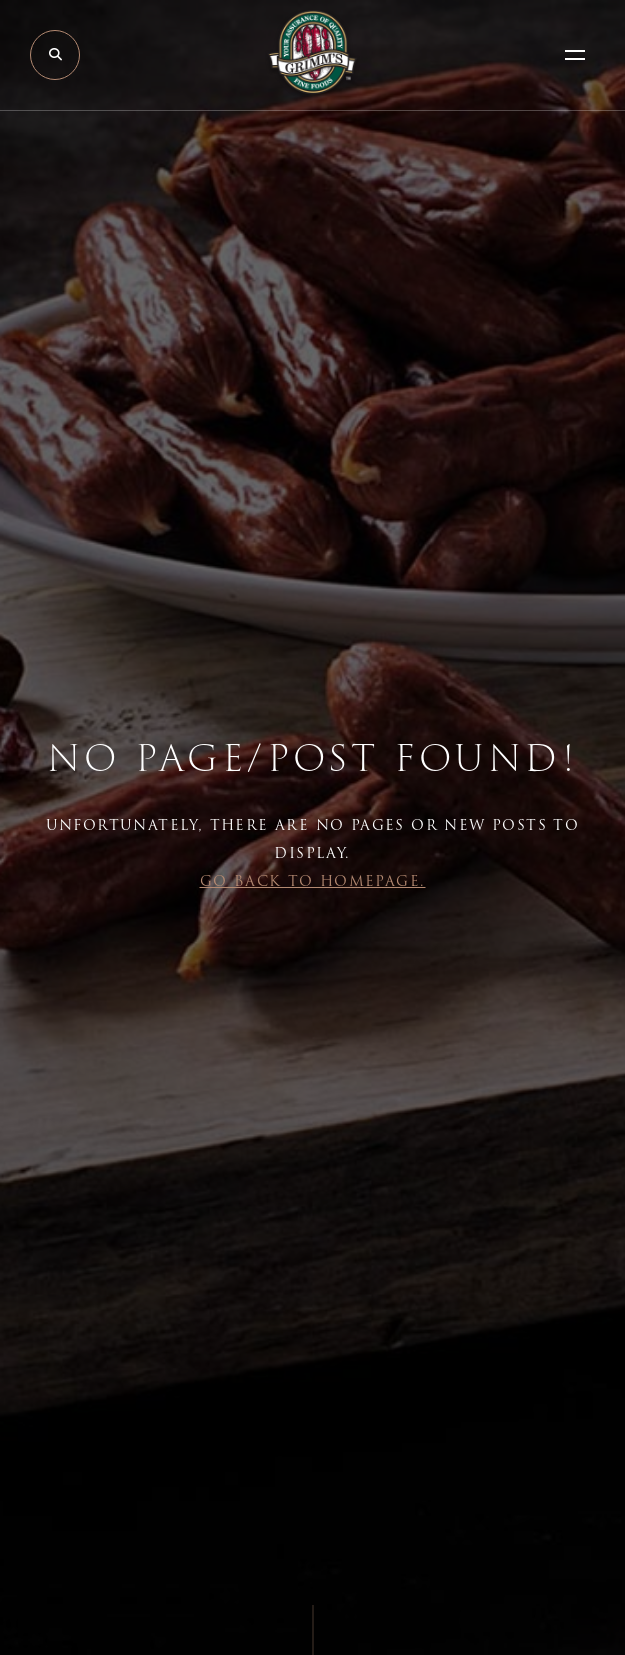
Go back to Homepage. (313, 881)
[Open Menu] (575, 55)
